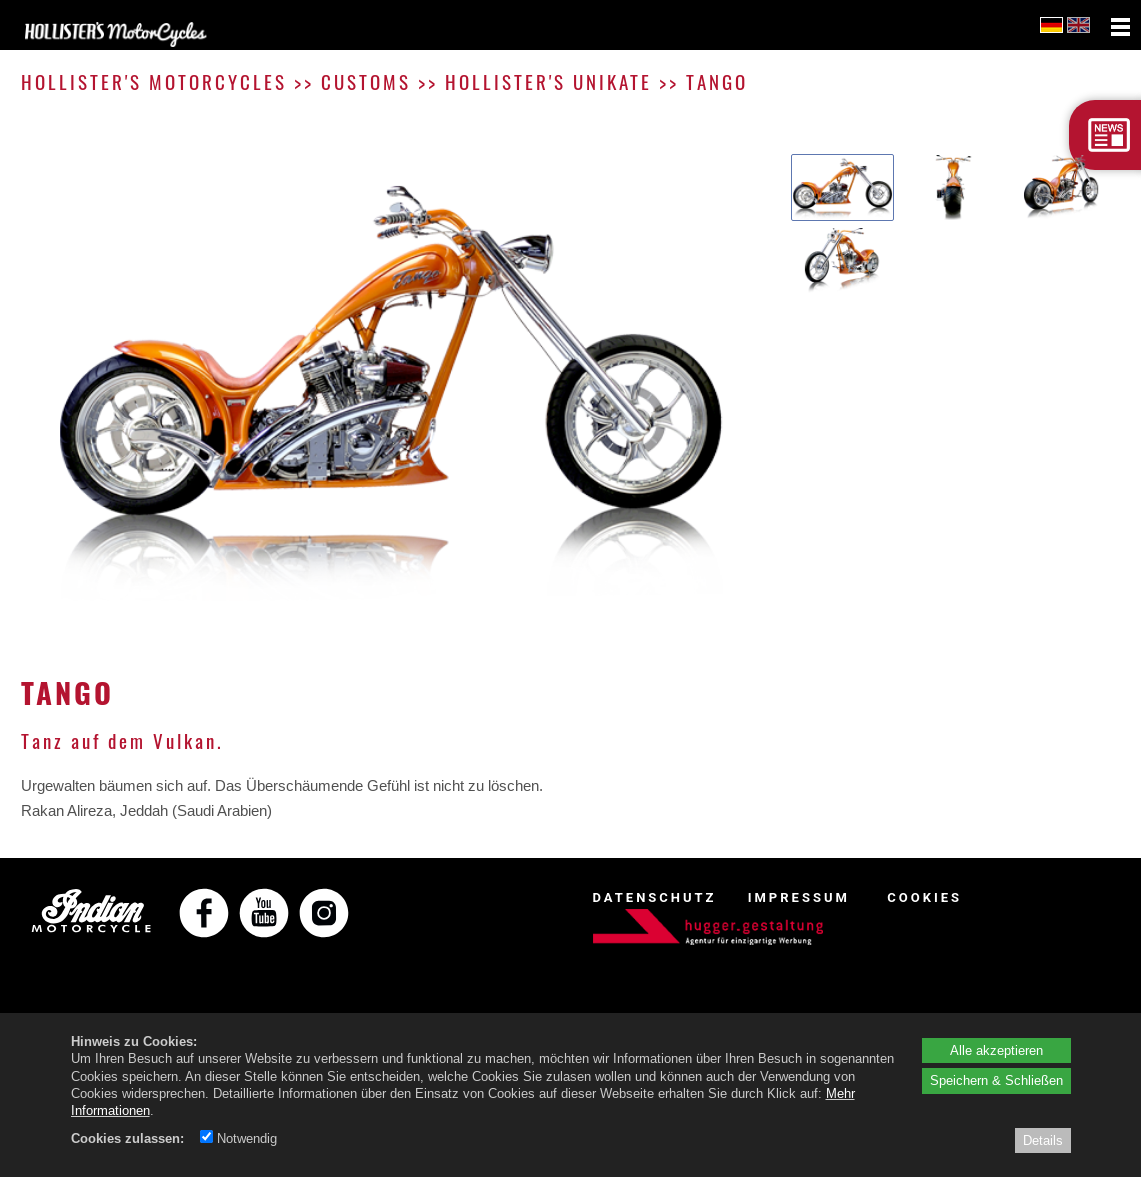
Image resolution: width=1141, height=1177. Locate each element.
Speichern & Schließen (996, 1080)
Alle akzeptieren (996, 1050)
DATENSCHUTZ (655, 897)
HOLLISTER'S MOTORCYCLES (154, 81)
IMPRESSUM (799, 897)
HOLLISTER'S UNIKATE (548, 81)
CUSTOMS (366, 81)
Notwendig (238, 1138)
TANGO (717, 81)
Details (1043, 1140)
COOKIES (924, 897)
